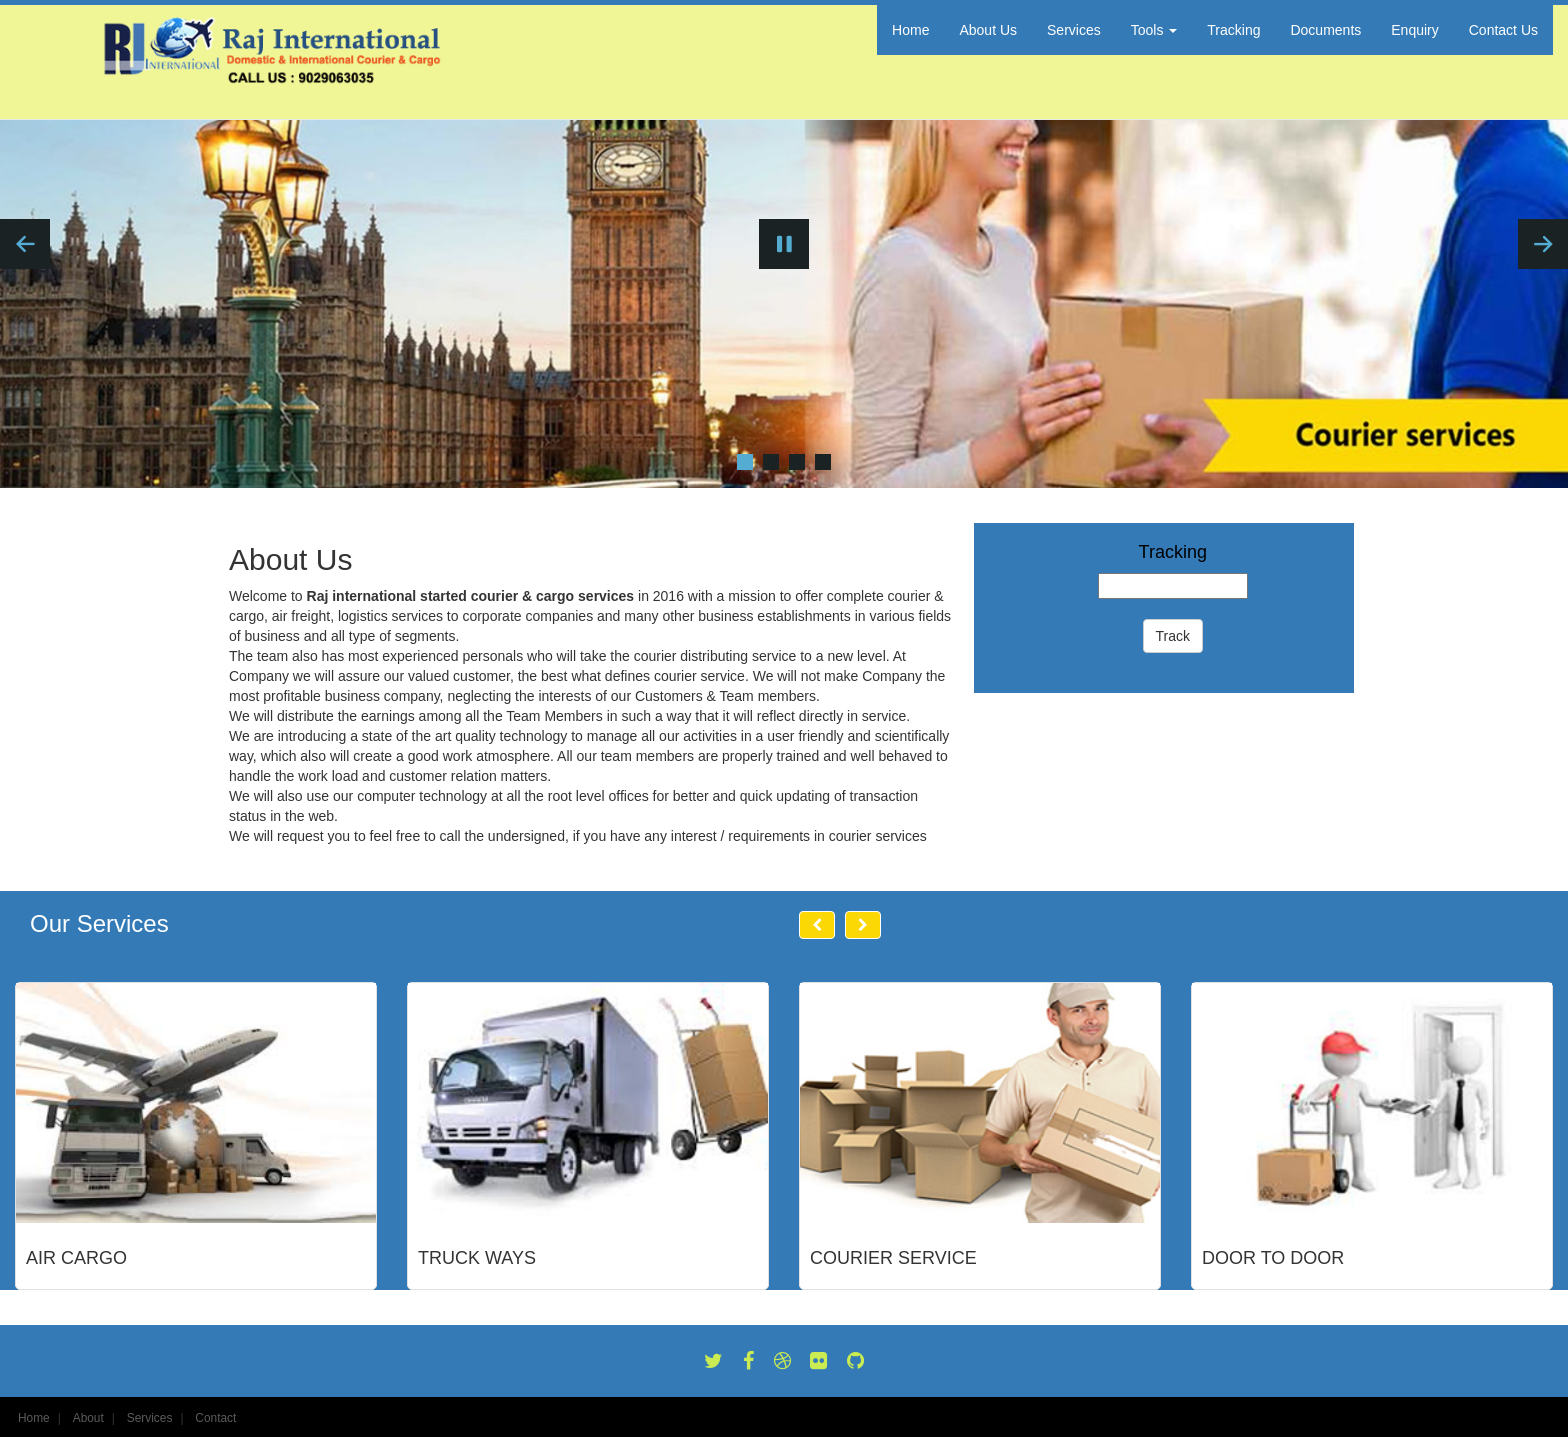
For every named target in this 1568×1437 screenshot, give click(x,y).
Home (910, 30)
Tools (1154, 30)
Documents (1325, 30)
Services (1074, 30)
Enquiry (1414, 30)
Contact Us (1503, 30)
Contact (215, 1418)
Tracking (1233, 30)
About (88, 1418)
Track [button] (1173, 636)
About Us (988, 30)
